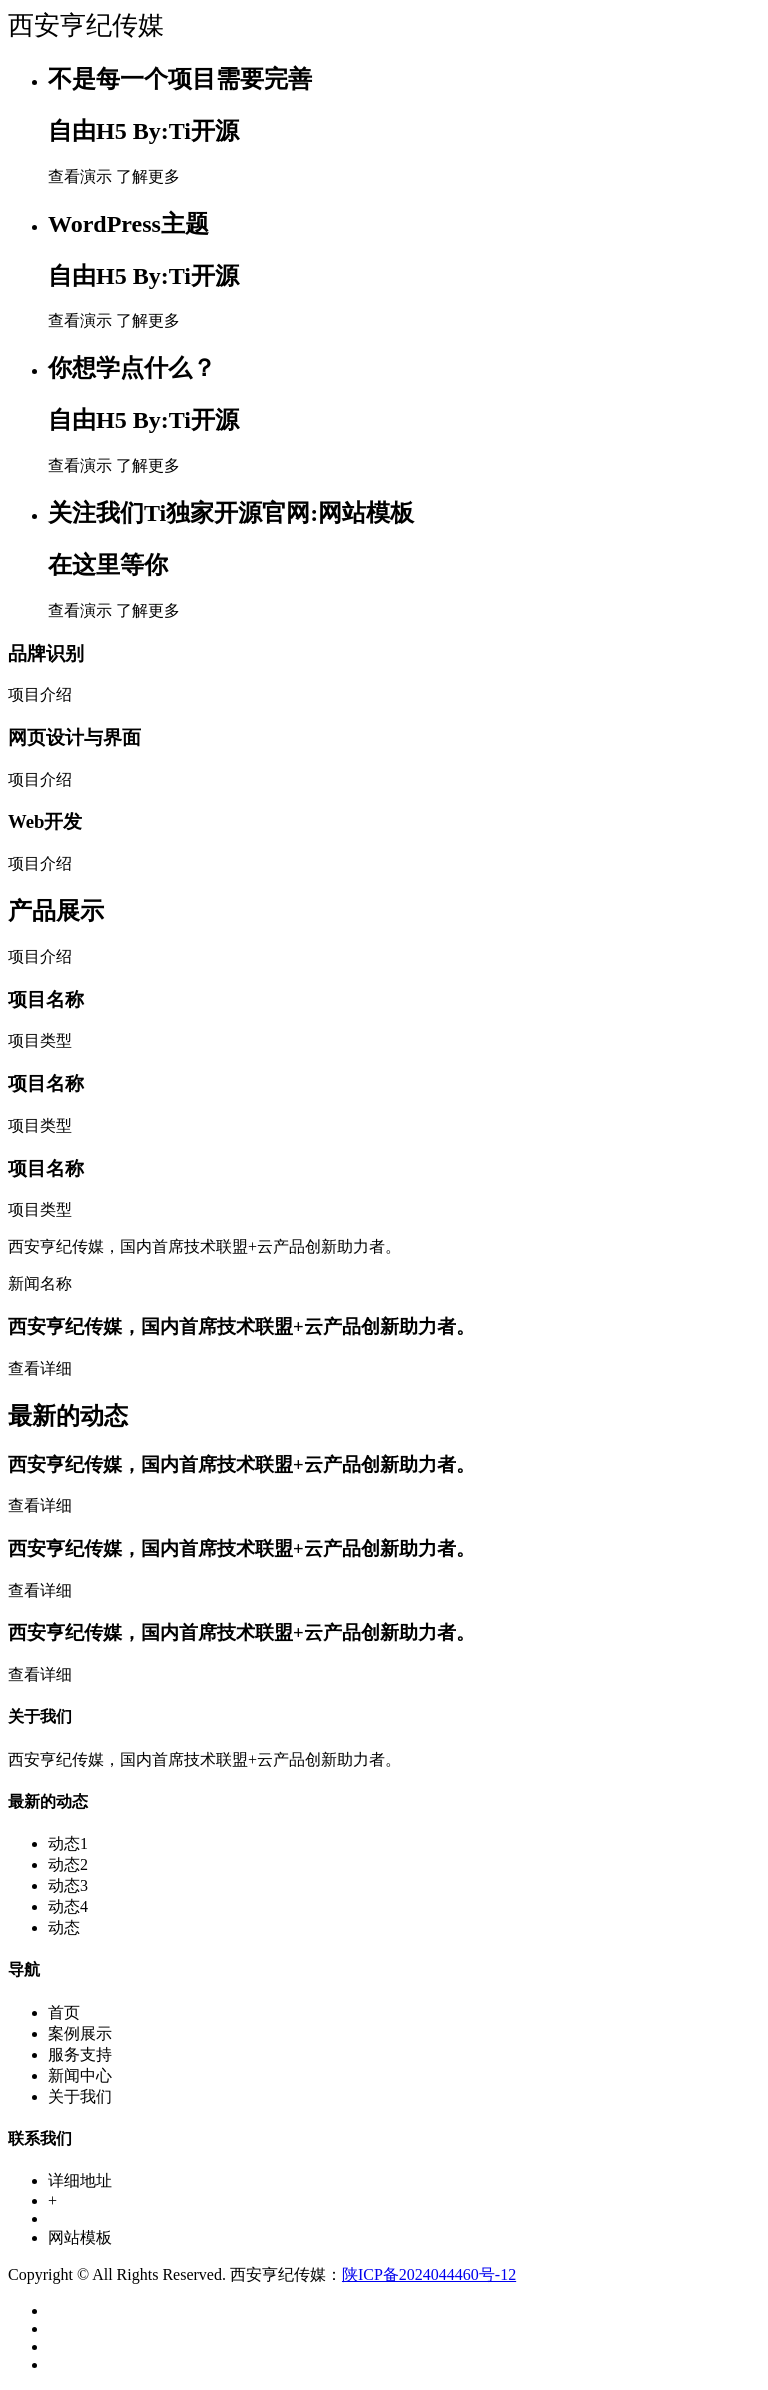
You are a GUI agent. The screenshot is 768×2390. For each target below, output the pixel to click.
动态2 (68, 1864)
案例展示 (80, 2033)
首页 (64, 2012)
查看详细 (40, 1368)
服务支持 (80, 2054)
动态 (64, 1927)
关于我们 (80, 2096)
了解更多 (148, 176)
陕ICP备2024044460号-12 (429, 2274)
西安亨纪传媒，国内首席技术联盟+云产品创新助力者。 (241, 1326)
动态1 (68, 1843)
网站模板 (80, 2237)
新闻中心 (80, 2075)
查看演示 (80, 176)
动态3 (68, 1885)
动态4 (68, 1906)
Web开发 (45, 821)
